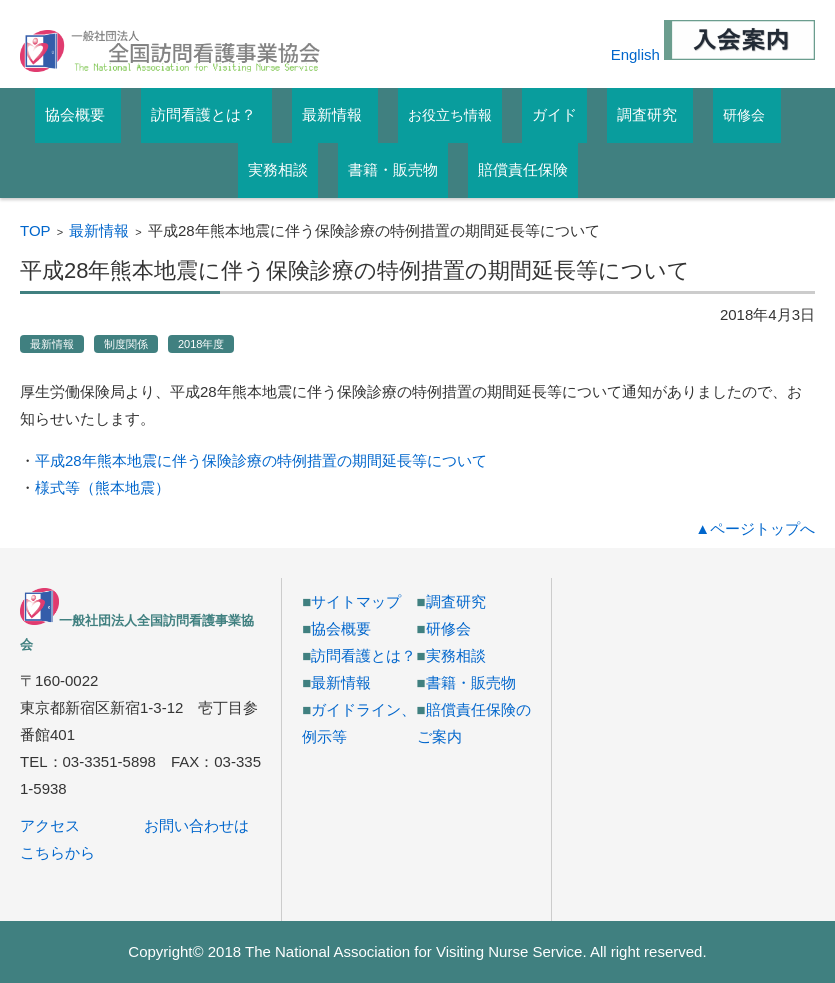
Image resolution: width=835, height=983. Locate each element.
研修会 (744, 115)
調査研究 (456, 601)
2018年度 (201, 344)
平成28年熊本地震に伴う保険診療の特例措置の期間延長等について (261, 460)
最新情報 (99, 230)
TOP (35, 230)
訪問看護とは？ (363, 655)
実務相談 (456, 655)
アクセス (50, 825)
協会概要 (341, 628)
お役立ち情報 (450, 115)
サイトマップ (356, 601)
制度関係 (126, 344)
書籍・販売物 (471, 682)
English (635, 54)
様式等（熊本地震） (102, 487)
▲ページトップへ (755, 528)
